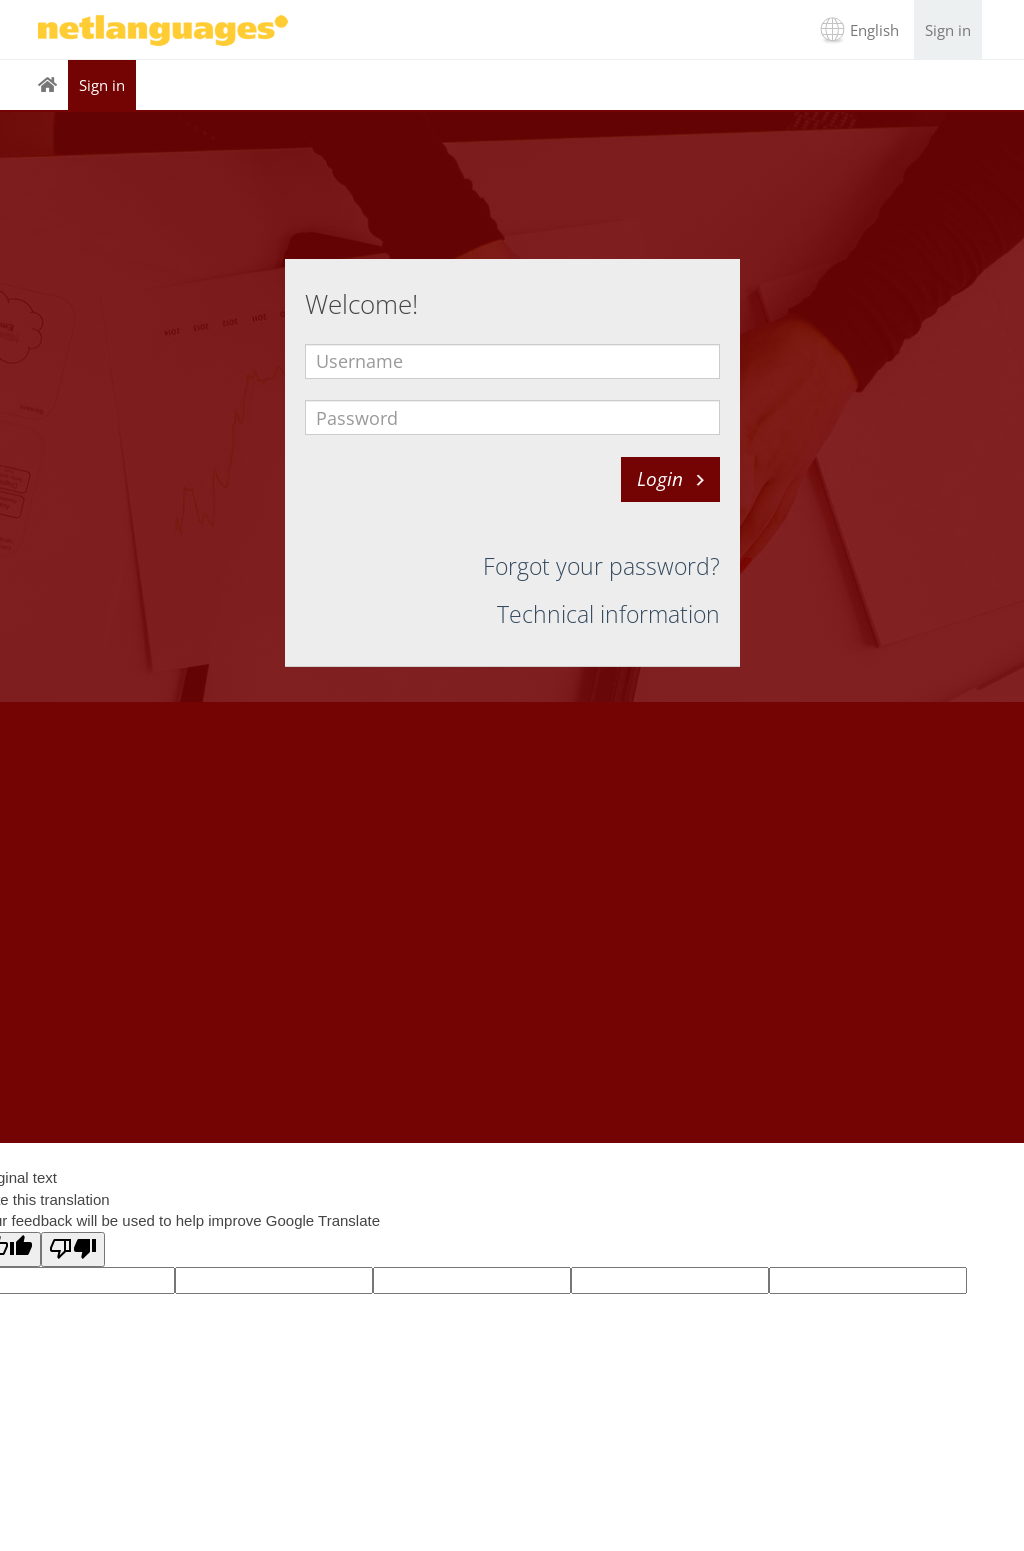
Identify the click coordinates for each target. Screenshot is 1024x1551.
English (874, 30)
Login (660, 479)
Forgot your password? (601, 566)
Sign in (948, 30)
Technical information (608, 614)
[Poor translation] (73, 1249)
